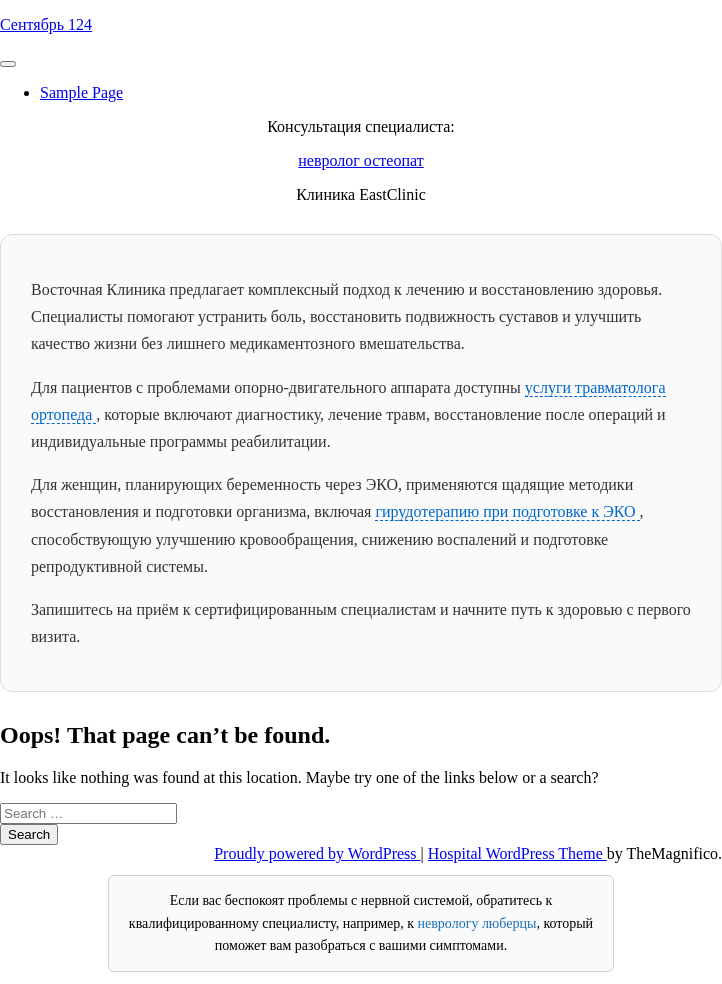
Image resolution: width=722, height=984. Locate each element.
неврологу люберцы (477, 923)
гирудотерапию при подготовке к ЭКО (507, 511)
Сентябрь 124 (46, 24)
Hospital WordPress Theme (517, 853)
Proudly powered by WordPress (317, 853)
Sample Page (81, 92)
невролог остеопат (360, 160)
